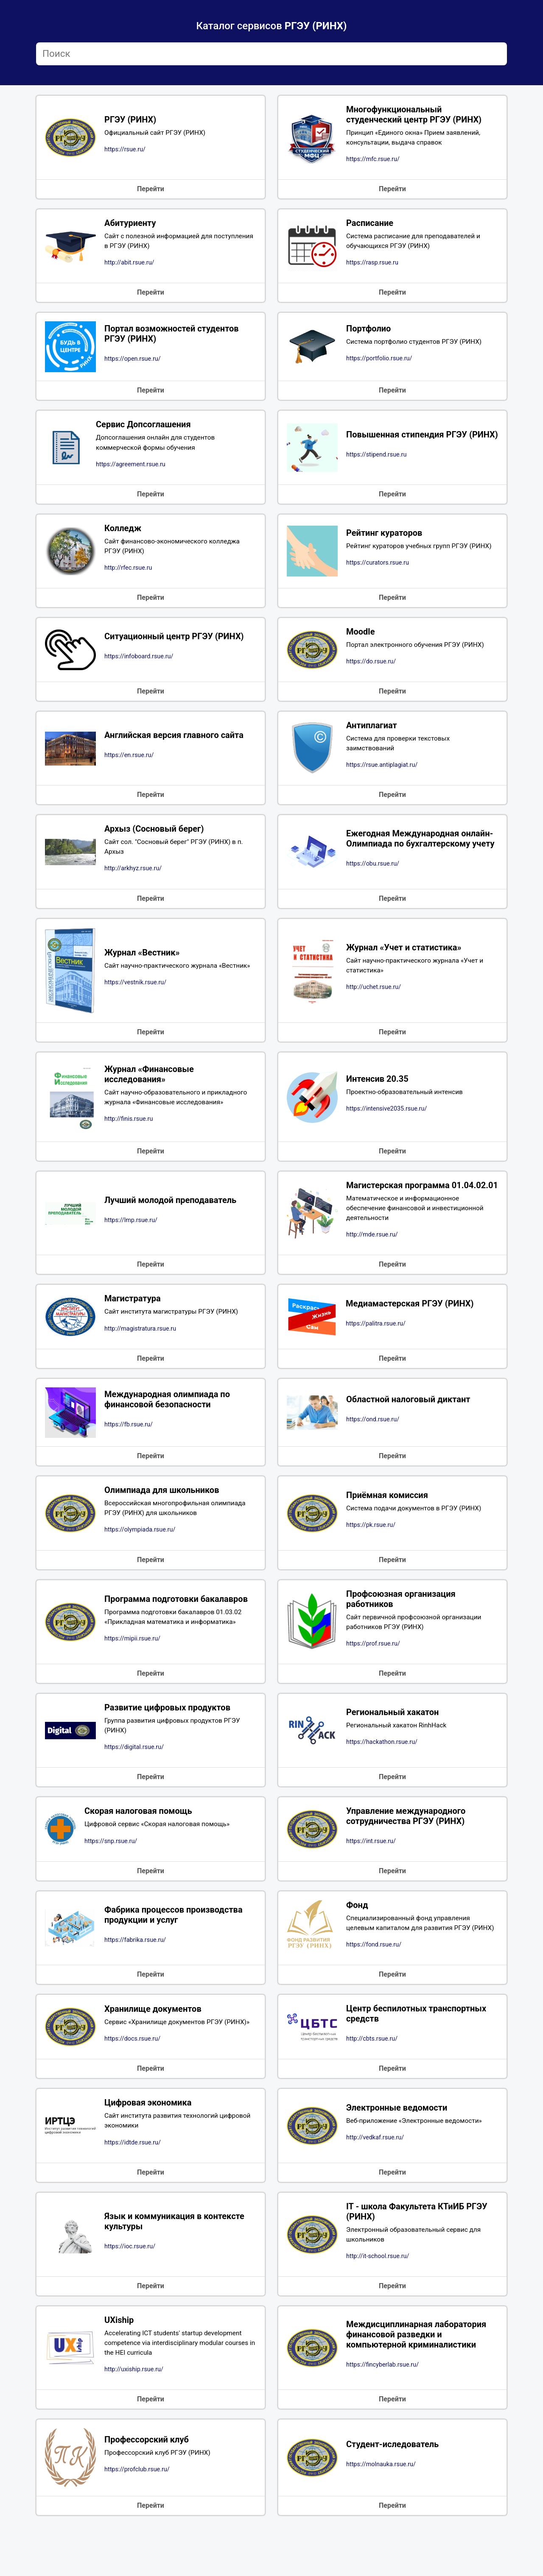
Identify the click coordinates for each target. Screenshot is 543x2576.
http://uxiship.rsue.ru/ (133, 2419)
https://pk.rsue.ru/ (370, 1552)
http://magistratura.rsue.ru (140, 1354)
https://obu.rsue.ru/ (372, 880)
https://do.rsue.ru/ (371, 669)
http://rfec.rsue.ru (128, 574)
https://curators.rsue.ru (377, 569)
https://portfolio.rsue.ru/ (379, 362)
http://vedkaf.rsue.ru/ (375, 2183)
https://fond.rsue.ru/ (373, 1988)
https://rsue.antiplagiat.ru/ (381, 774)
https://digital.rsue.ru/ (134, 1777)
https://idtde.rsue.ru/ (132, 2188)
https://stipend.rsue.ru (376, 464)
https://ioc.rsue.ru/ (129, 2294)
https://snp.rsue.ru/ (110, 1873)
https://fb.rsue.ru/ (128, 1450)
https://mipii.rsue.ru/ (132, 1667)
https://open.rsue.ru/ (132, 363)
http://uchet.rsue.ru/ (373, 999)
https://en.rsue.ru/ (129, 764)
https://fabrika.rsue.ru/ (135, 1978)
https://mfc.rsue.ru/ (373, 161)
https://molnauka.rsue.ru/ (381, 2515)
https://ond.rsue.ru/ (372, 1445)
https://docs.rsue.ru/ (132, 2083)
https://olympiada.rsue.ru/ (139, 1557)
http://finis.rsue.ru (128, 1131)
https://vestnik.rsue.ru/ (135, 994)
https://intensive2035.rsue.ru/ (386, 1121)
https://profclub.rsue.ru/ (137, 2520)
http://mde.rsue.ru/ (372, 1259)
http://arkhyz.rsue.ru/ (133, 880)
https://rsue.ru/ (125, 150)
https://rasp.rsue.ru (372, 266)
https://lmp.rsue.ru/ (130, 1238)
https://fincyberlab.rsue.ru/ (382, 2415)
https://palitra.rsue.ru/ (376, 1349)
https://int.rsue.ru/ (371, 1873)
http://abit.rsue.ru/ (129, 266)
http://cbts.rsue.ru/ (371, 2083)
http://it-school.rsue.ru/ (377, 2304)
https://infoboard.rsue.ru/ (138, 664)
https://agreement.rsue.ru (130, 469)
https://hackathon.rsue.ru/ (381, 1772)
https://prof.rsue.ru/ (373, 1672)
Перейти (150, 191)
